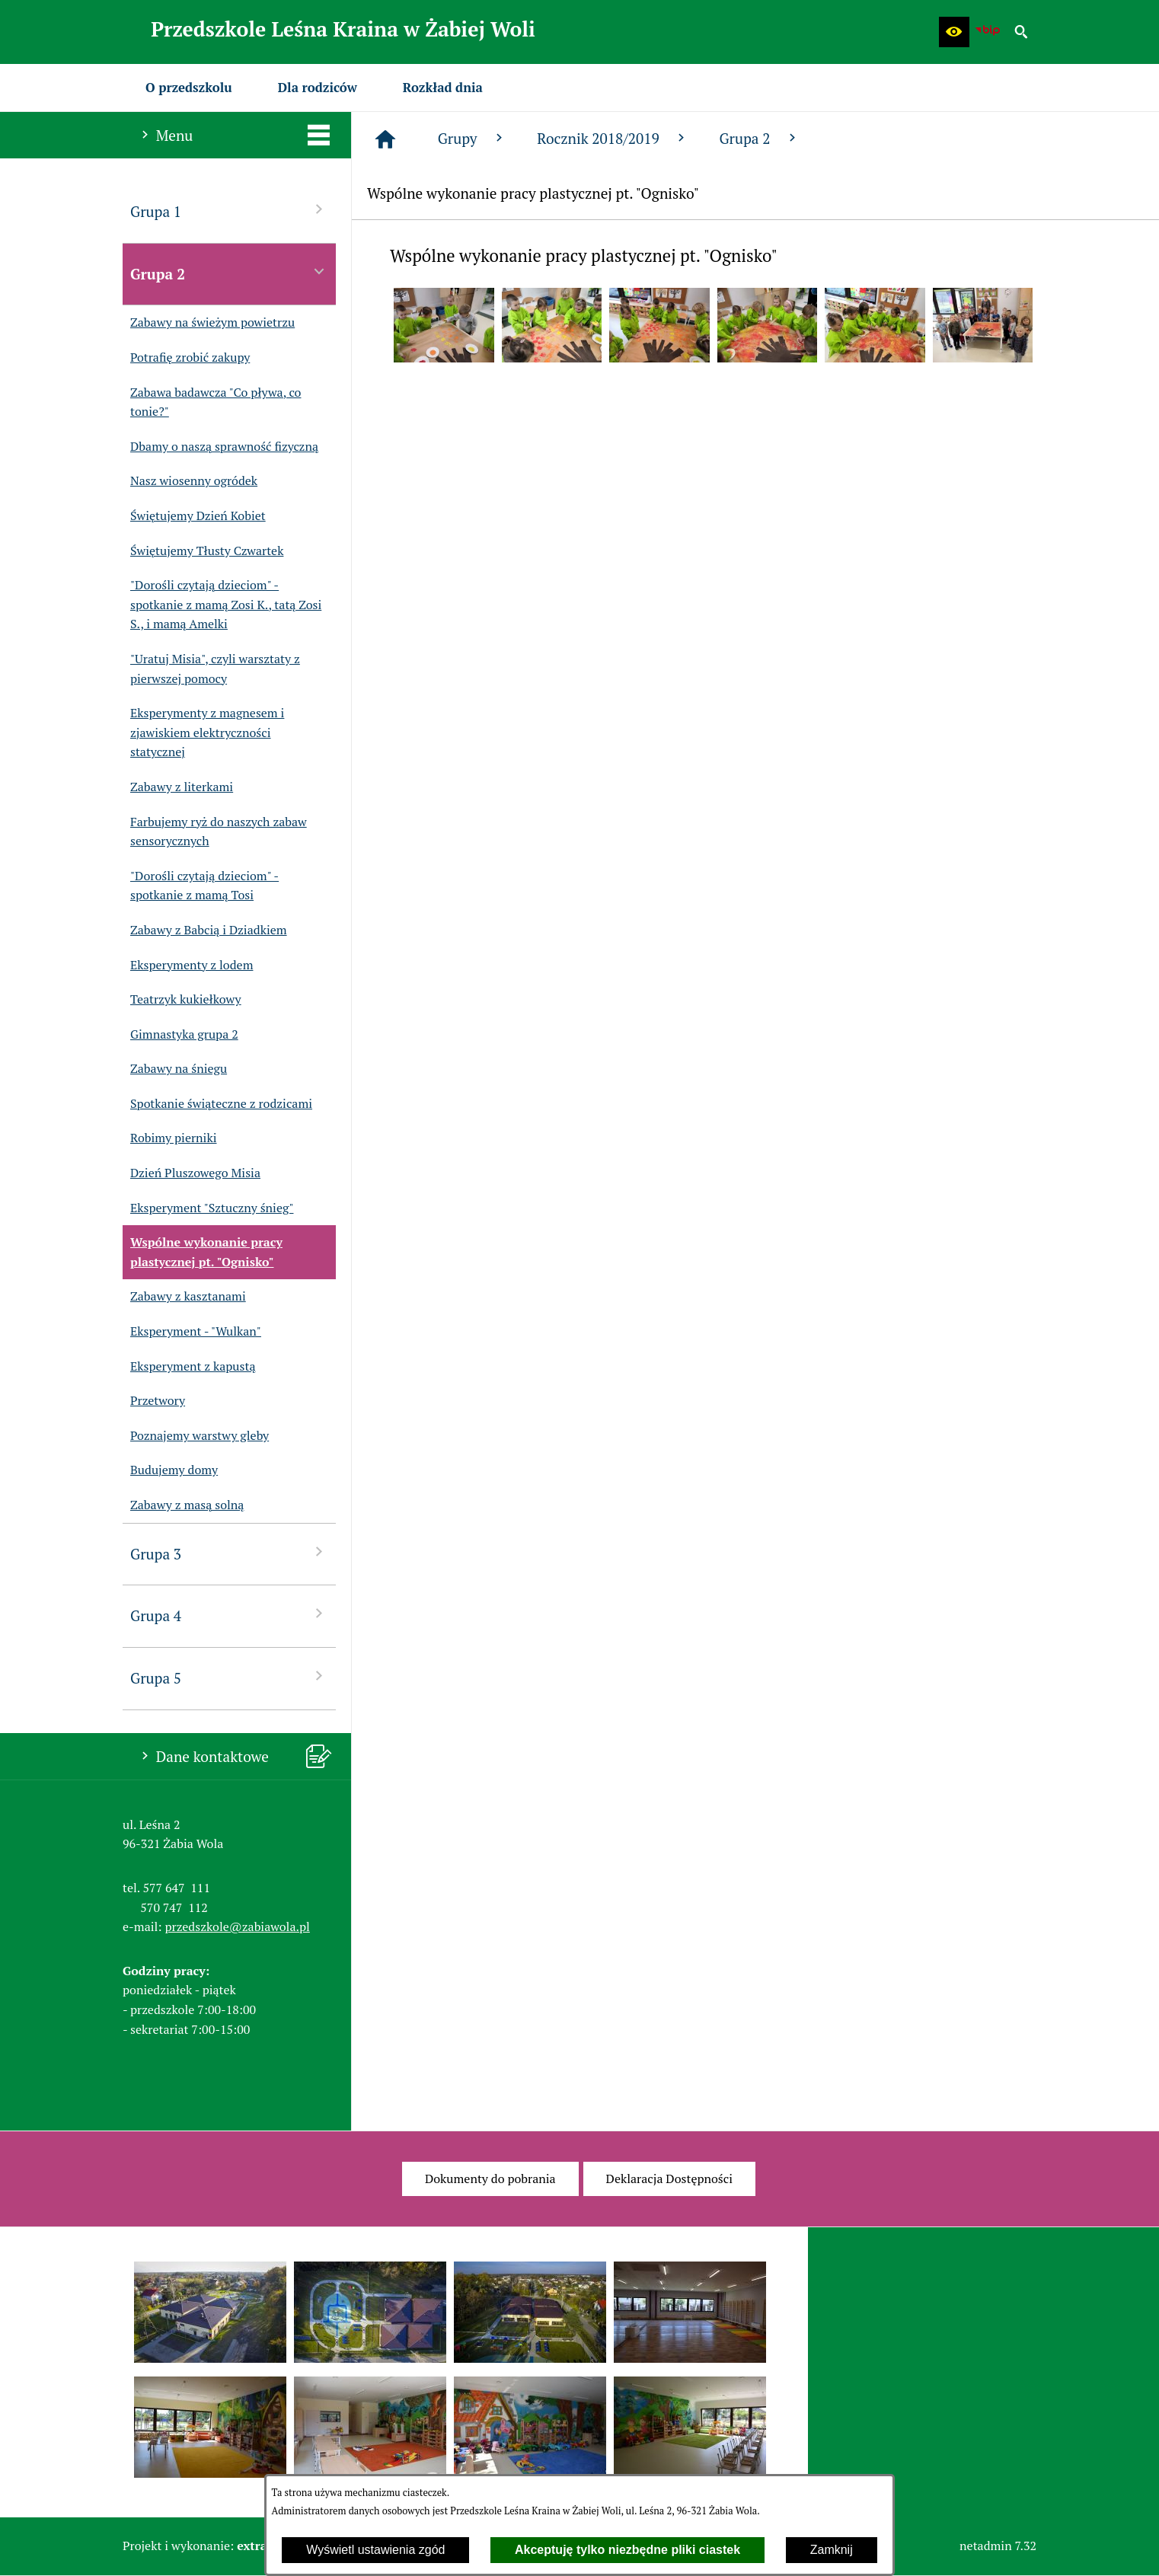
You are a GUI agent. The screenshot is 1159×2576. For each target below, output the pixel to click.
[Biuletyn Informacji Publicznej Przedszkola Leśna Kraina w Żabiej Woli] (987, 32)
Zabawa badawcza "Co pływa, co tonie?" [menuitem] (212, 402)
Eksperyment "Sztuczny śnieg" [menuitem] (208, 1208)
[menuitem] (189, 87)
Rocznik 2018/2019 (612, 138)
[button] (954, 32)
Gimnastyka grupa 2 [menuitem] (180, 1034)
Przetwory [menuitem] (154, 1401)
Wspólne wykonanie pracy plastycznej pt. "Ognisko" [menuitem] (203, 1252)
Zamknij (831, 2549)
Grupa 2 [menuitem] (229, 273)
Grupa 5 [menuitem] (229, 1677)
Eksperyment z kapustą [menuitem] (189, 1366)
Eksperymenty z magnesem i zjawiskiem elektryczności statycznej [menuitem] (203, 733)
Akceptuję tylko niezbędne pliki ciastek (627, 2549)
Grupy (472, 138)
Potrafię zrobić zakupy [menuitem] (186, 357)
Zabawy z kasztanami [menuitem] (184, 1296)
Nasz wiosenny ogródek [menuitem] (190, 481)
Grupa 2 (759, 138)
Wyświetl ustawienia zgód (375, 2549)
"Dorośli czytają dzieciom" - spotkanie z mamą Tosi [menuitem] (201, 886)
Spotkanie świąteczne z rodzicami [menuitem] (217, 1104)
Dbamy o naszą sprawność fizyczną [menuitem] (220, 446)
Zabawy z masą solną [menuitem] (183, 1505)
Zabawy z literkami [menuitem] (178, 787)
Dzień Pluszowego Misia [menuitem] (191, 1173)
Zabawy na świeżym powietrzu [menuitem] (209, 322)
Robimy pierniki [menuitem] (170, 1138)
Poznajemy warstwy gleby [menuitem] (196, 1436)
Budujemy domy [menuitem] (170, 1470)
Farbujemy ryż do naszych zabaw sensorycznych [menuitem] (215, 832)
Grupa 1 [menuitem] (229, 210)
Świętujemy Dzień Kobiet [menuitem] (194, 516)
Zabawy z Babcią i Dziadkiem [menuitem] (205, 930)
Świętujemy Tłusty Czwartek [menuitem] (203, 551)
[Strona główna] (385, 139)
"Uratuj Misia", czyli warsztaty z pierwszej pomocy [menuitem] (211, 669)
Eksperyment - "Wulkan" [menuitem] (192, 1331)
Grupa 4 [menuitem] (229, 1614)
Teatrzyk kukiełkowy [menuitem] (182, 999)
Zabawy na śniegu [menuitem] (175, 1069)
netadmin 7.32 (997, 2545)
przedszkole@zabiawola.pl (237, 1926)
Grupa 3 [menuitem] (229, 1553)
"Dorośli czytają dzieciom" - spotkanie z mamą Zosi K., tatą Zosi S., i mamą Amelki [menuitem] (222, 605)
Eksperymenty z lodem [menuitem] (188, 965)
